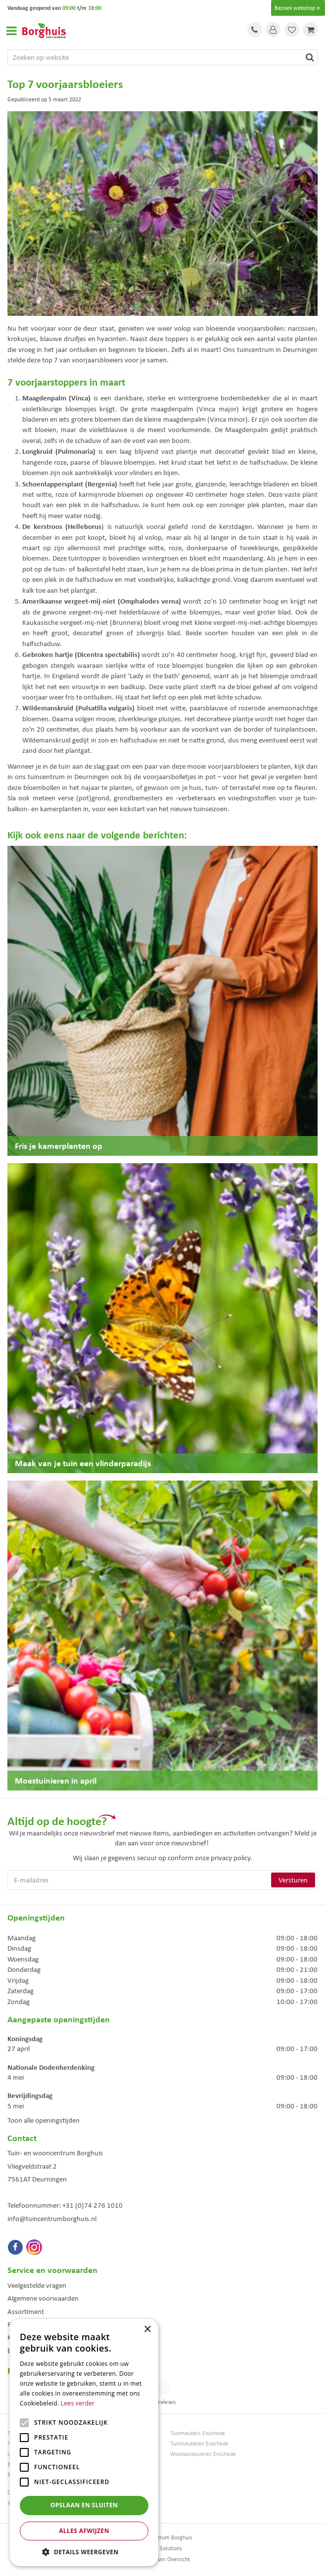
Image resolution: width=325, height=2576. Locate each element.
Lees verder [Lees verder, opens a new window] (78, 2403)
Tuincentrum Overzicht (163, 2559)
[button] (84, 2551)
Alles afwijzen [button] (84, 2531)
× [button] (147, 2329)
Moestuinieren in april (55, 1780)
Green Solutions (162, 2548)
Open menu (11, 30)
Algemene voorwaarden (43, 2298)
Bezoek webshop (298, 8)
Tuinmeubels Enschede (197, 2433)
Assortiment (25, 2311)
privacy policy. (231, 1858)
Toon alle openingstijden (43, 2120)
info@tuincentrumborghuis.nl (51, 2219)
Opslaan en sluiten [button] (84, 2505)
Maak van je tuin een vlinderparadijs (83, 1463)
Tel (254, 29)
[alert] (84, 2442)
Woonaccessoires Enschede (203, 2454)
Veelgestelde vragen (36, 2285)
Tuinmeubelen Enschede (199, 2443)
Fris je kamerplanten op (58, 1145)
